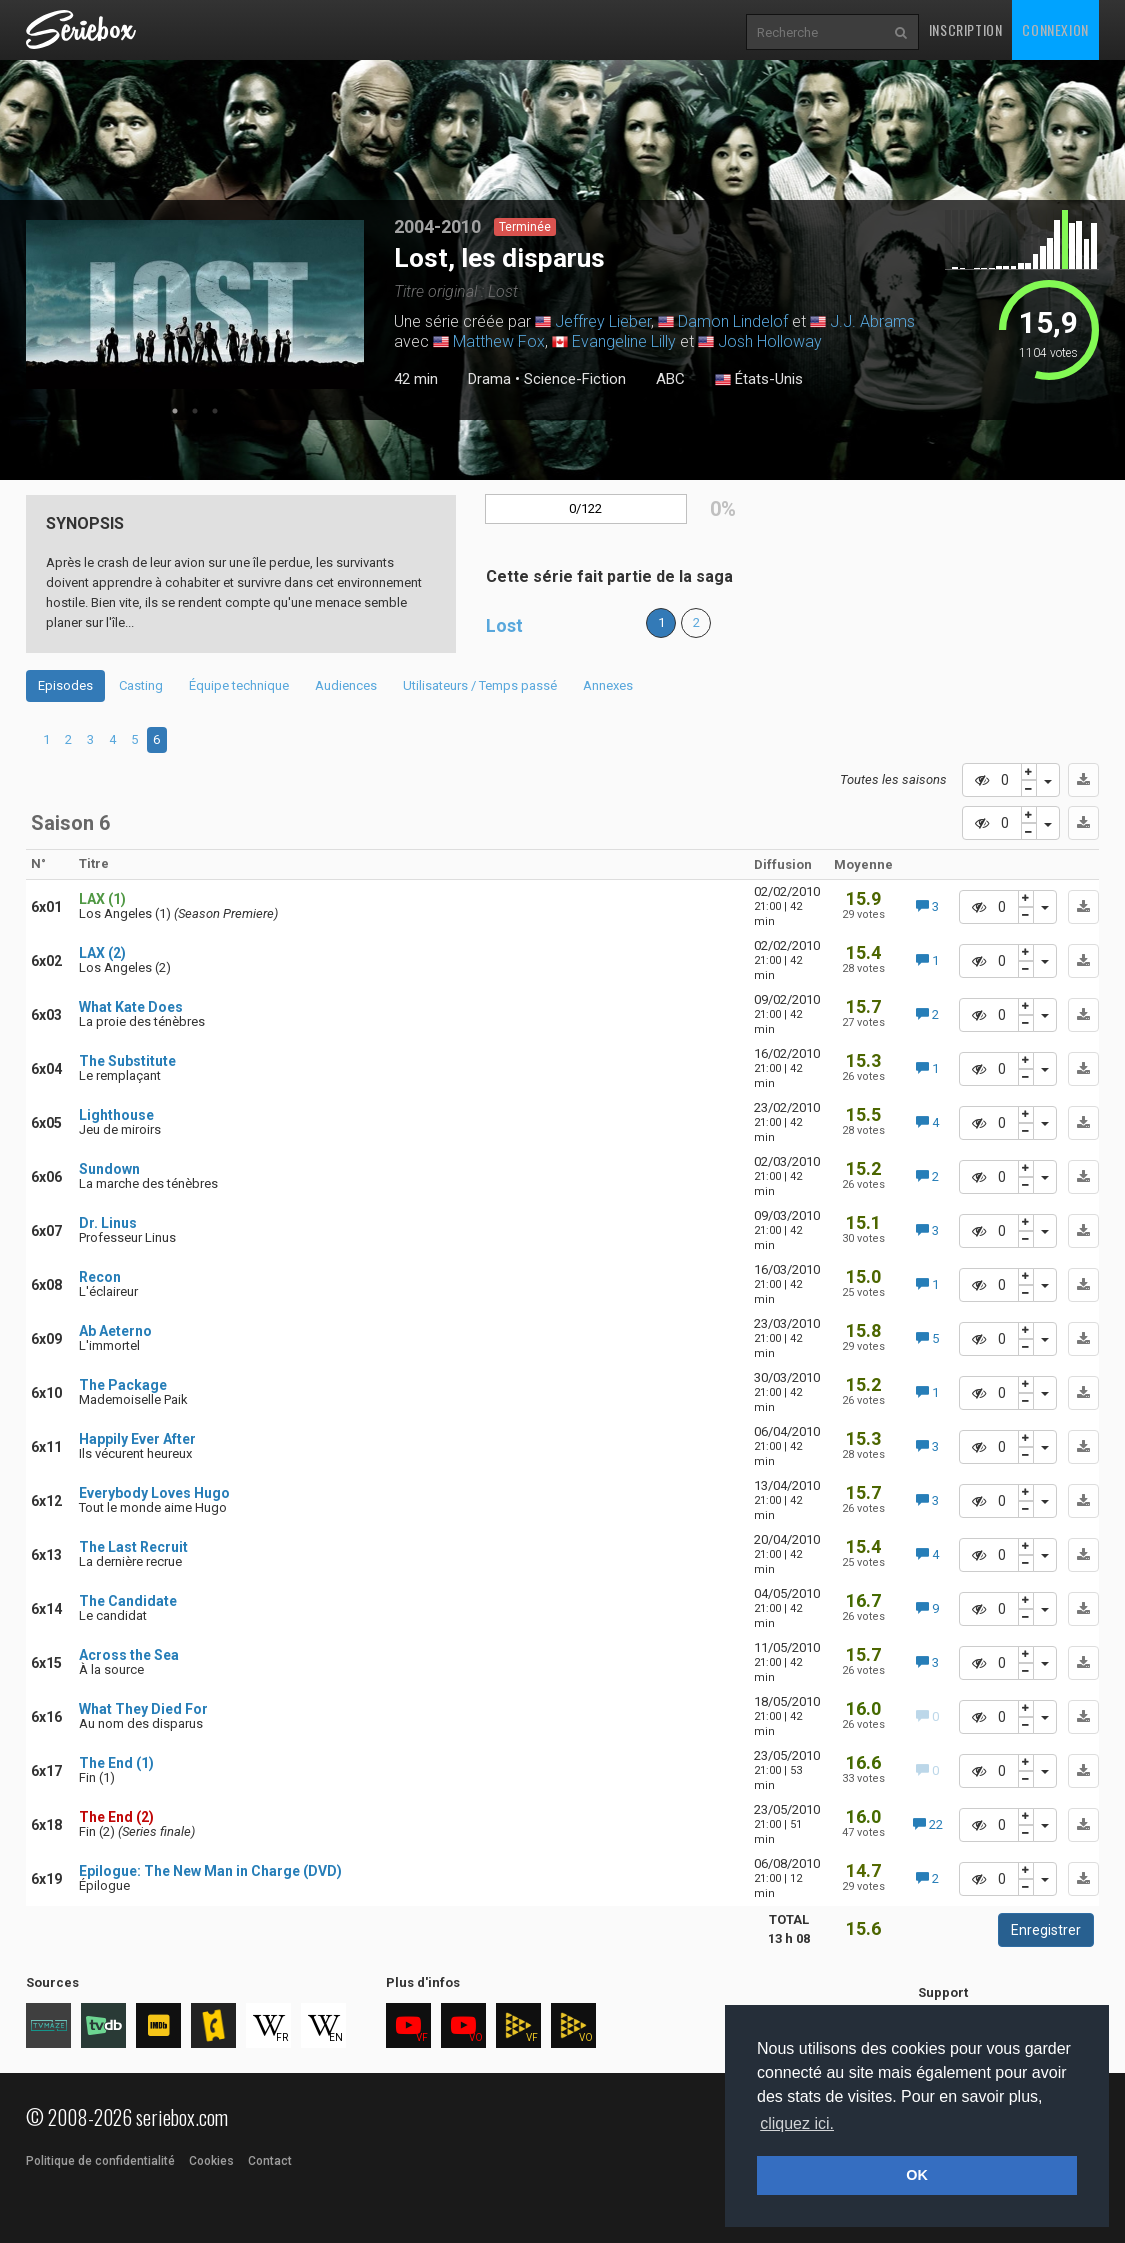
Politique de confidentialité (100, 2161)
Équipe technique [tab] (239, 685)
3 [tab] (215, 411)
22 (928, 1824)
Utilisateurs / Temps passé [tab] (480, 685)
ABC (670, 379)
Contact (270, 2161)
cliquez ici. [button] (797, 2123)
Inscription (966, 29)
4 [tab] (112, 739)
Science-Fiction (575, 379)
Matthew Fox (499, 341)
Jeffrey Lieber (603, 321)
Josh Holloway (770, 341)
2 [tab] (195, 411)
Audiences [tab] (346, 685)
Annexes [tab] (608, 685)
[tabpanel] (195, 304)
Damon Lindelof (733, 321)
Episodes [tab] (65, 685)
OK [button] (917, 2175)
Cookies (211, 2161)
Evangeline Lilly (624, 341)
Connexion (1055, 29)
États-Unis (759, 380)
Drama (489, 379)
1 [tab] (175, 411)
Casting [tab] (141, 685)
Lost (504, 625)
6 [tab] (156, 739)
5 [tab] (134, 739)
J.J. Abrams (872, 321)
